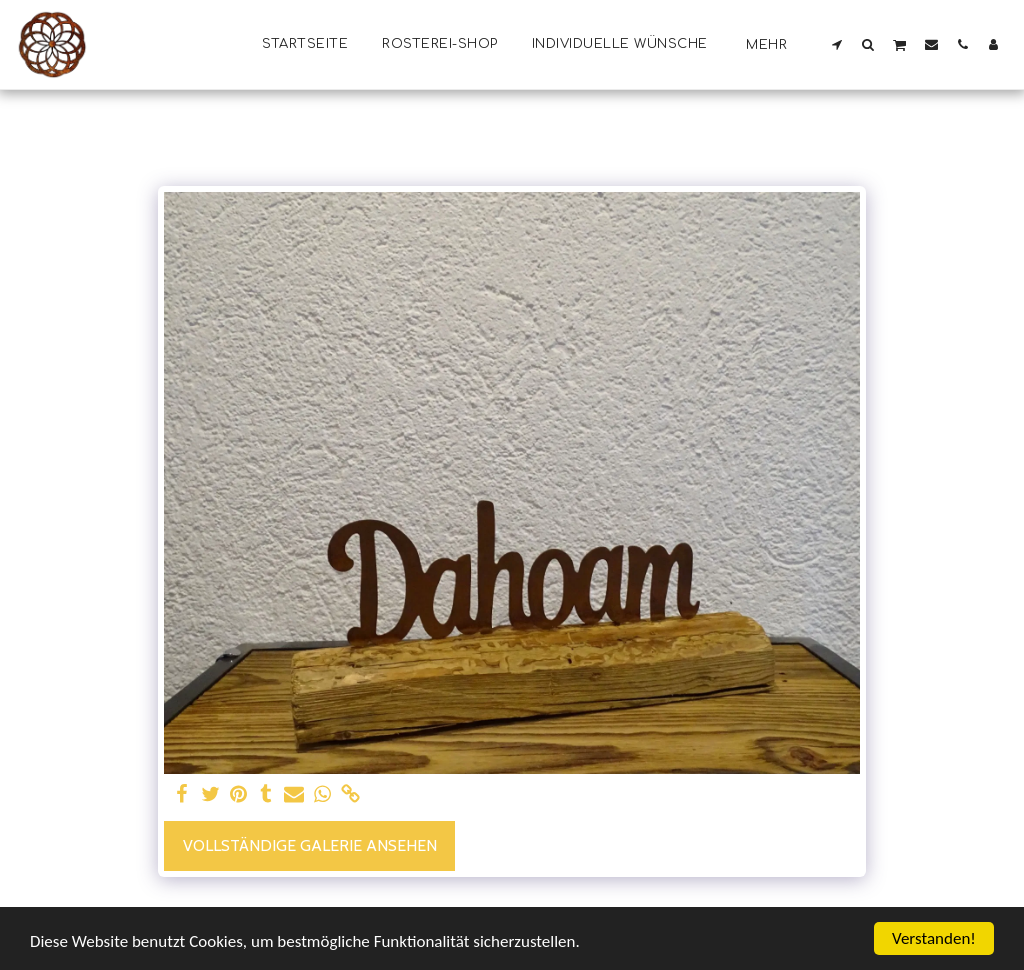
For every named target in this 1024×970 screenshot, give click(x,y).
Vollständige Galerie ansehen (310, 845)
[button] (837, 44)
